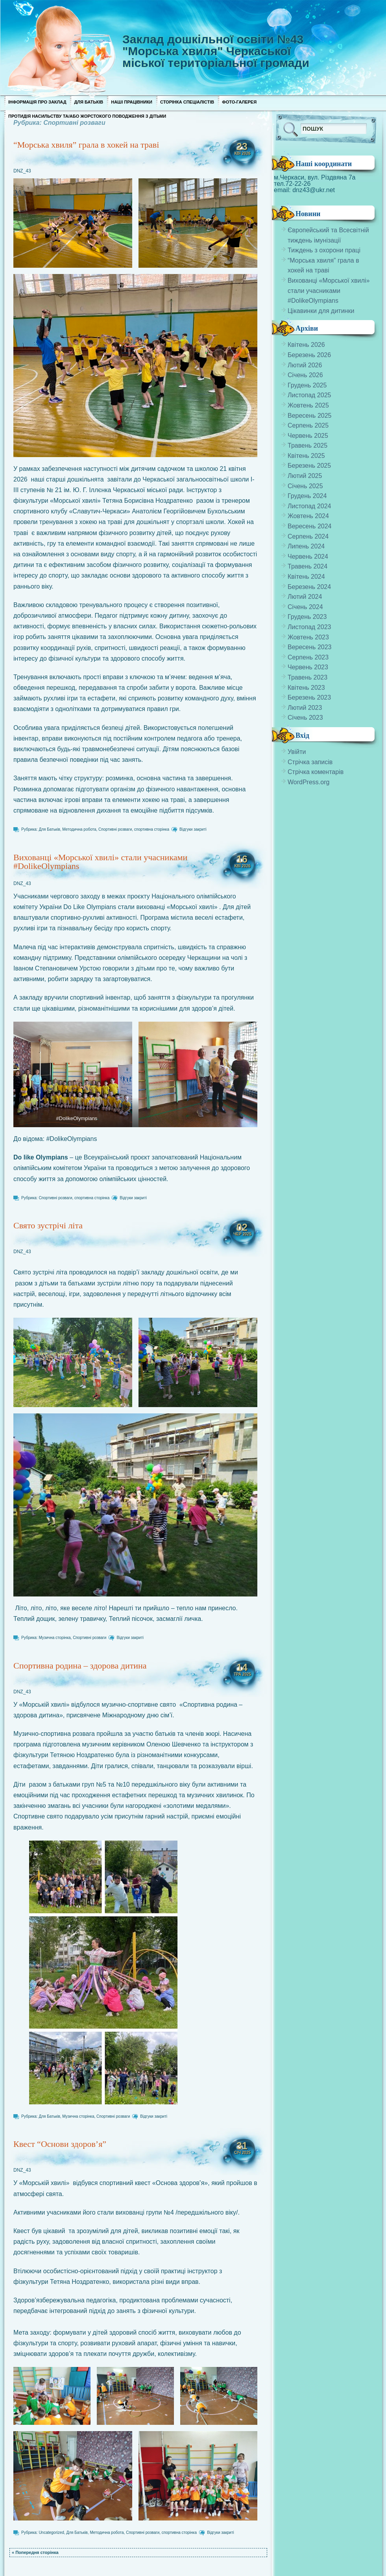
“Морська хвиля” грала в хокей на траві (86, 145)
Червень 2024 (308, 556)
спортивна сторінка (151, 829)
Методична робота (79, 829)
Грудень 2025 (307, 385)
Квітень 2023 (306, 687)
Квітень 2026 (306, 344)
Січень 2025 (305, 486)
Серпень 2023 (308, 657)
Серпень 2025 (308, 425)
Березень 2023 (309, 697)
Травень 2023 (307, 677)
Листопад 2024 (309, 506)
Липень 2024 (306, 546)
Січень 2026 (305, 375)
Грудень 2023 (307, 616)
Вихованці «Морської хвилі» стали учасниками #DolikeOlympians (100, 861)
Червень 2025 (308, 435)
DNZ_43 (22, 171)
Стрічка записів (310, 762)
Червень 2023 (308, 667)
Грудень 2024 (307, 496)
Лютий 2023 (305, 707)
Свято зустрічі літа (48, 1225)
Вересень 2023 (309, 647)
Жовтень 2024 (308, 516)
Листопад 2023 (309, 627)
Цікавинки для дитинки (321, 310)
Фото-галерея (239, 102)
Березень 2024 (309, 586)
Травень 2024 (307, 566)
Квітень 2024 (306, 576)
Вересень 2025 (309, 415)
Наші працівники (131, 102)
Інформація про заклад (37, 102)
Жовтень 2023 (308, 637)
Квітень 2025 (306, 455)
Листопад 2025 (309, 395)
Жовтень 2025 (308, 405)
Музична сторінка (54, 1637)
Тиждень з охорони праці (324, 250)
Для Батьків (88, 102)
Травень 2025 (307, 445)
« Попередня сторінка (35, 2552)
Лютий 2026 (305, 365)
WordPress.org (308, 782)
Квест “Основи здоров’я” (59, 2144)
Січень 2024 (305, 607)
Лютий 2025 (305, 475)
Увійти (297, 751)
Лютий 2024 (305, 596)
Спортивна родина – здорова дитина (80, 1665)
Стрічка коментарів (316, 772)
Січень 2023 (305, 717)
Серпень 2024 (308, 536)
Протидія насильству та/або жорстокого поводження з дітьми (87, 116)
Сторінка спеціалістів (187, 102)
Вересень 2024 (309, 526)
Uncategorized (51, 2532)
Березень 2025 (309, 465)
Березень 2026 (309, 355)
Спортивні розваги (115, 829)
